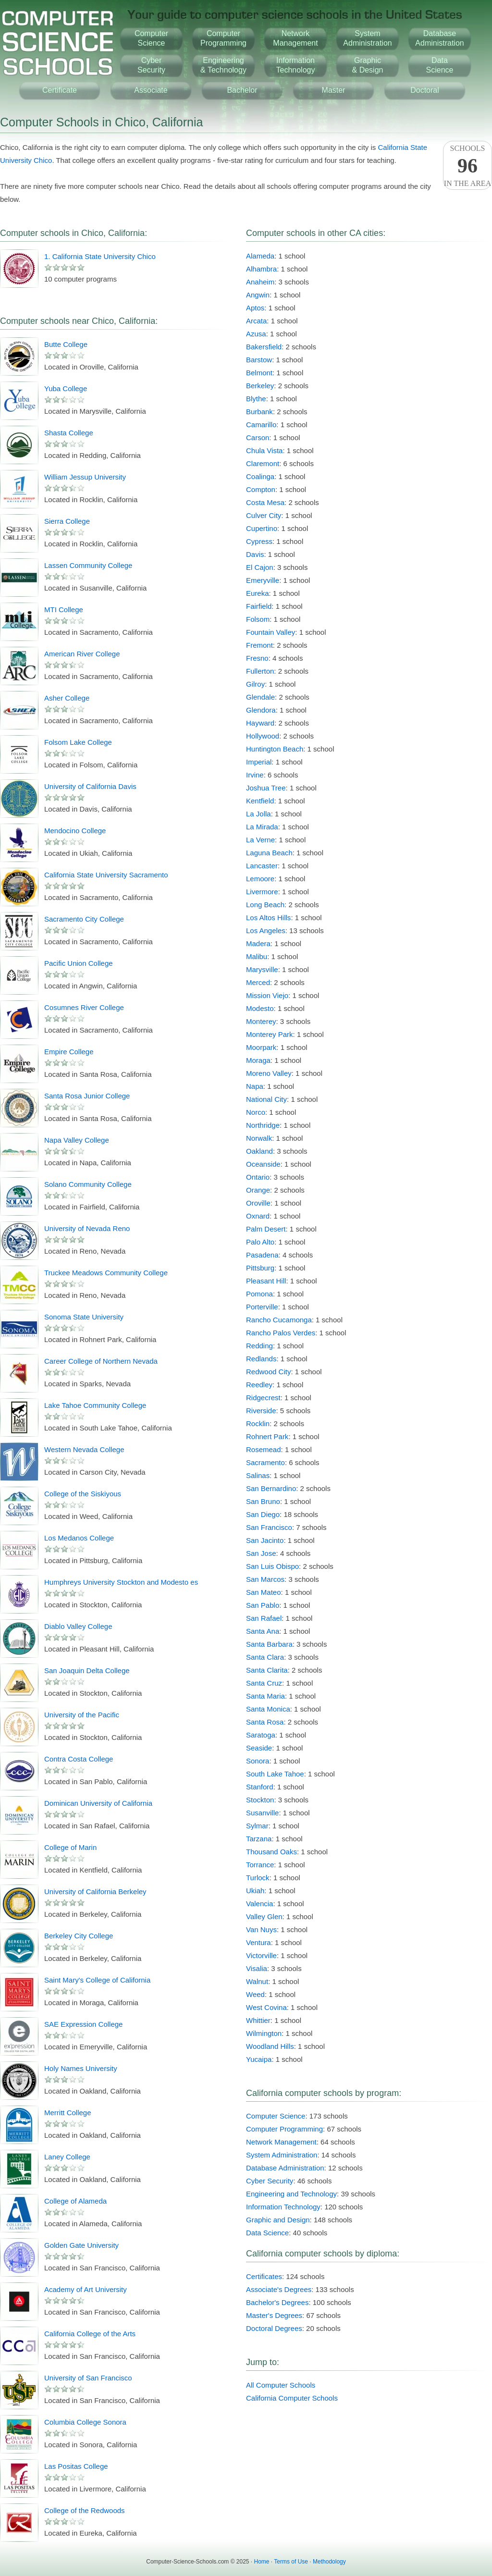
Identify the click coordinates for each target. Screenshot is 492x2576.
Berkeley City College (78, 1936)
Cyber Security (269, 2181)
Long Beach (265, 904)
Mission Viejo (267, 995)
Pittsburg (260, 1268)
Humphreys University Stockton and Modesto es (121, 1582)
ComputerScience (151, 38)
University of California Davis (90, 786)
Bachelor (242, 90)
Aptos (255, 308)
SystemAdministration (367, 38)
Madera (258, 943)
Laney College (67, 2157)
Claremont (262, 463)
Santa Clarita (267, 1670)
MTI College (63, 609)
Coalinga (260, 476)
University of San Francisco (88, 2378)
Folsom (258, 619)
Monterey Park (269, 1034)
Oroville (258, 1203)
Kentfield (260, 801)
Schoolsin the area (467, 165)
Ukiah (255, 1890)
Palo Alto (260, 1242)
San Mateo (263, 1592)
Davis (255, 554)
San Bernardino (271, 1488)
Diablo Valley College (78, 1626)
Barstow (259, 360)
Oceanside (263, 1164)
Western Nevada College (84, 1449)
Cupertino (261, 528)
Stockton (260, 1800)
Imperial (258, 762)
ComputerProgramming (223, 38)
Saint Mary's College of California (97, 1980)
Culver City (263, 515)
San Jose (261, 1553)
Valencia (259, 1903)
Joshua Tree (266, 788)
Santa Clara (265, 1657)
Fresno (257, 658)
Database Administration (285, 2168)
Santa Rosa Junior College (87, 1096)
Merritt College (67, 2112)
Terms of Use (291, 2561)
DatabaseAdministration (439, 38)
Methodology (329, 2561)
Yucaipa (258, 2059)
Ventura (258, 1942)
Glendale (260, 697)
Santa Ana (262, 1631)
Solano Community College (88, 1184)
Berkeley (260, 386)
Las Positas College (76, 2466)
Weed (255, 1994)
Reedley (259, 1384)
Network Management (281, 2142)
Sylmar (257, 1826)
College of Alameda (75, 2201)
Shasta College (68, 433)
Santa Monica (268, 1709)
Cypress (259, 541)
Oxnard (258, 1216)
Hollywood (262, 736)
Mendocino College (75, 830)
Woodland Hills (270, 2046)
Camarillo (261, 424)
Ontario (258, 1177)
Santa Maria (265, 1696)
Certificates (264, 2276)
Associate (150, 90)
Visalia (256, 1968)
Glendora (261, 710)
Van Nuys (261, 1929)
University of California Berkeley (95, 1891)
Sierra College (67, 521)
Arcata (256, 321)
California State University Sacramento (106, 875)
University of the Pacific (81, 1715)
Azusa (256, 334)
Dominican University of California (98, 1803)
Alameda (260, 256)
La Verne (260, 840)
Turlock (258, 1877)
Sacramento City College (84, 919)
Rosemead (263, 1449)
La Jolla (258, 814)
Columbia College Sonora (85, 2422)
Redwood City (268, 1372)
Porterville (262, 1307)
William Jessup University (85, 477)
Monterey (261, 1021)
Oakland (259, 1151)
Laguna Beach (269, 853)
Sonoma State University (83, 1317)
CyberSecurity (151, 65)
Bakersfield (264, 347)
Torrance (260, 1865)
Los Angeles (265, 930)
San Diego (263, 1514)
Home (262, 2561)
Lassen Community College (88, 565)
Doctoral (424, 90)
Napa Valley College (76, 1140)
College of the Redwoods (84, 2510)
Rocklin (258, 1423)
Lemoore (260, 879)
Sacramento (265, 1462)
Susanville (262, 1813)
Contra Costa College (78, 1759)
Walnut (257, 1981)
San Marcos (265, 1579)
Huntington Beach (274, 749)
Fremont (259, 645)
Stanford (259, 1787)
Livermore (262, 891)
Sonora (257, 1761)
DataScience (440, 65)
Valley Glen (264, 1916)
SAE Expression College (83, 2024)
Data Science (267, 2233)
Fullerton (260, 671)
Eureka (257, 593)
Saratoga (260, 1735)
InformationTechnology (295, 65)
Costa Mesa (265, 502)
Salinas (258, 1475)
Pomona (259, 1294)
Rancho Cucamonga (279, 1320)
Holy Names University (80, 2068)
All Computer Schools (280, 2385)
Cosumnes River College (84, 1007)
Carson (257, 437)
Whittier (258, 2020)
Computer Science (275, 2116)
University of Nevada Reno (87, 1228)
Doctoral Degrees (274, 2328)
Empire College (69, 1052)
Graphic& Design (367, 65)
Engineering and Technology (291, 2194)
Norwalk (259, 1138)
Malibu (256, 956)
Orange (258, 1190)
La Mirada (262, 827)
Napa (254, 1086)
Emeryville (262, 580)
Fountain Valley (270, 632)
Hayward (260, 723)
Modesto (260, 1008)
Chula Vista (264, 450)
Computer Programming (284, 2129)
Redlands (261, 1359)
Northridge (263, 1125)
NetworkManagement (295, 38)
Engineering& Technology (223, 65)
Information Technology (283, 2207)
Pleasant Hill (266, 1281)
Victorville (261, 1955)
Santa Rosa (264, 1722)
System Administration (281, 2155)
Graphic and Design (278, 2220)
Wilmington (264, 2033)
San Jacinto (264, 1540)
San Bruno (263, 1501)
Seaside (259, 1748)
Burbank (259, 411)
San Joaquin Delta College (87, 1670)
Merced (258, 982)
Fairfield (258, 606)
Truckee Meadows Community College (106, 1273)
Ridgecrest (263, 1397)
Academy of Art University (85, 2289)
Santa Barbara (269, 1644)
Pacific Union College (78, 963)
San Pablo (262, 1605)
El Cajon (259, 567)
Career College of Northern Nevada (101, 1361)
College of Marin (70, 1847)
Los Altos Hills (268, 917)
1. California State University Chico (100, 256)
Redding (259, 1346)
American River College (82, 654)
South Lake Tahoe (275, 1774)
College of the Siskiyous (82, 1494)
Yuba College (65, 388)
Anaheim (260, 282)
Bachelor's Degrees (277, 2302)
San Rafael (264, 1618)
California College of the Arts (89, 2333)
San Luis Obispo (272, 1566)
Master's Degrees (274, 2315)
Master (333, 90)
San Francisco (269, 1527)
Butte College (65, 344)
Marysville (262, 969)
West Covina (266, 2007)
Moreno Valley (269, 1073)
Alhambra (261, 269)
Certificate (59, 90)
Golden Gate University (81, 2245)
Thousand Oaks (271, 1852)
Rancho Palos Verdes (280, 1333)
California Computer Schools (292, 2398)
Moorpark (261, 1047)
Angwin (258, 295)
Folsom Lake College (78, 742)
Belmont (259, 373)
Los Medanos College (79, 1538)
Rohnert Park (267, 1436)
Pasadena (262, 1255)
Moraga (258, 1060)
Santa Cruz (264, 1683)
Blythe (256, 398)
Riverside (261, 1410)
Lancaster (262, 866)
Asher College (66, 698)
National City (266, 1099)
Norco (255, 1112)
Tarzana (258, 1839)
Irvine (255, 775)
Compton (260, 489)
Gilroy (255, 684)
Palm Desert (266, 1229)
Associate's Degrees (278, 2289)
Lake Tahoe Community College (95, 1405)
